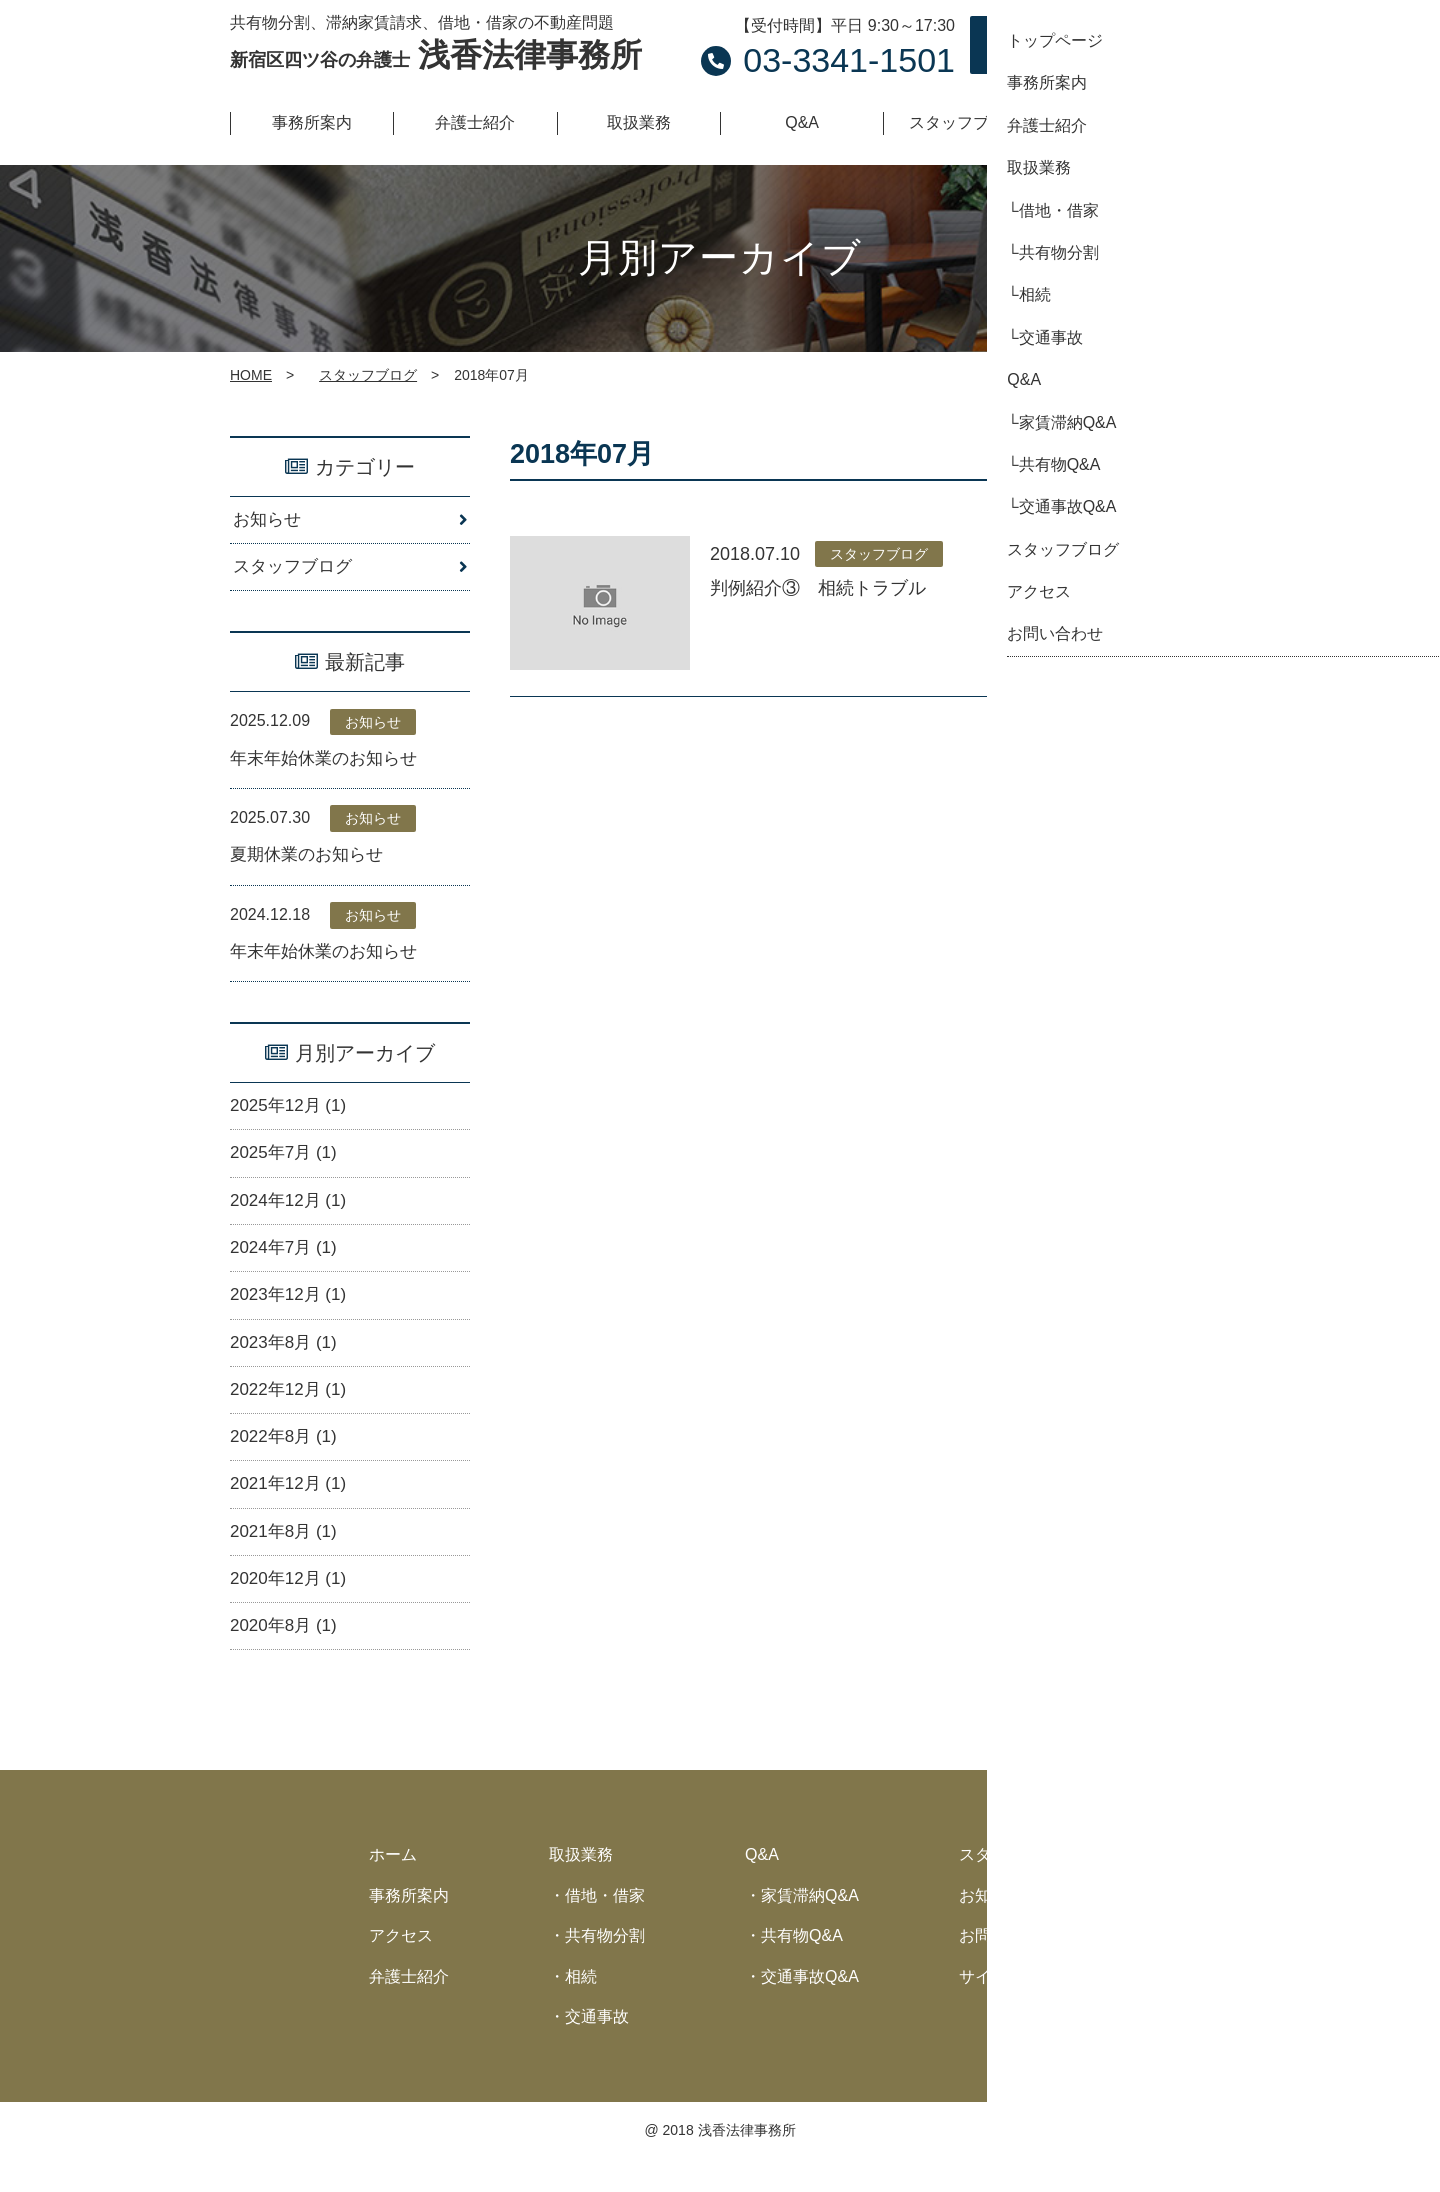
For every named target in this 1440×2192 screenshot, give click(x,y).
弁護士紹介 (409, 2008)
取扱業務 (581, 1887)
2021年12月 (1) (291, 1510)
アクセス (401, 1968)
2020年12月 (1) (291, 1609)
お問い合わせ (1110, 45)
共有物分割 (605, 1968)
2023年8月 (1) (286, 1363)
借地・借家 (605, 1927)
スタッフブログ (368, 375)
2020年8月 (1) (286, 1658)
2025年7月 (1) (286, 1166)
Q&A (762, 1887)
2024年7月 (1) (286, 1264)
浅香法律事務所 (436, 55)
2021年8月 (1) (286, 1559)
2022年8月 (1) (286, 1461)
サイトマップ (1007, 2008)
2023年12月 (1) (291, 1314)
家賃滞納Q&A (810, 1927)
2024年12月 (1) (291, 1215)
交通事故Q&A (810, 2008)
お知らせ (269, 521)
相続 (581, 2008)
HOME (251, 375)
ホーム (393, 1887)
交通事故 (597, 2049)
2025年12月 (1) (291, 1117)
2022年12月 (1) (291, 1412)
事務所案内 (409, 1927)
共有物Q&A (802, 1968)
